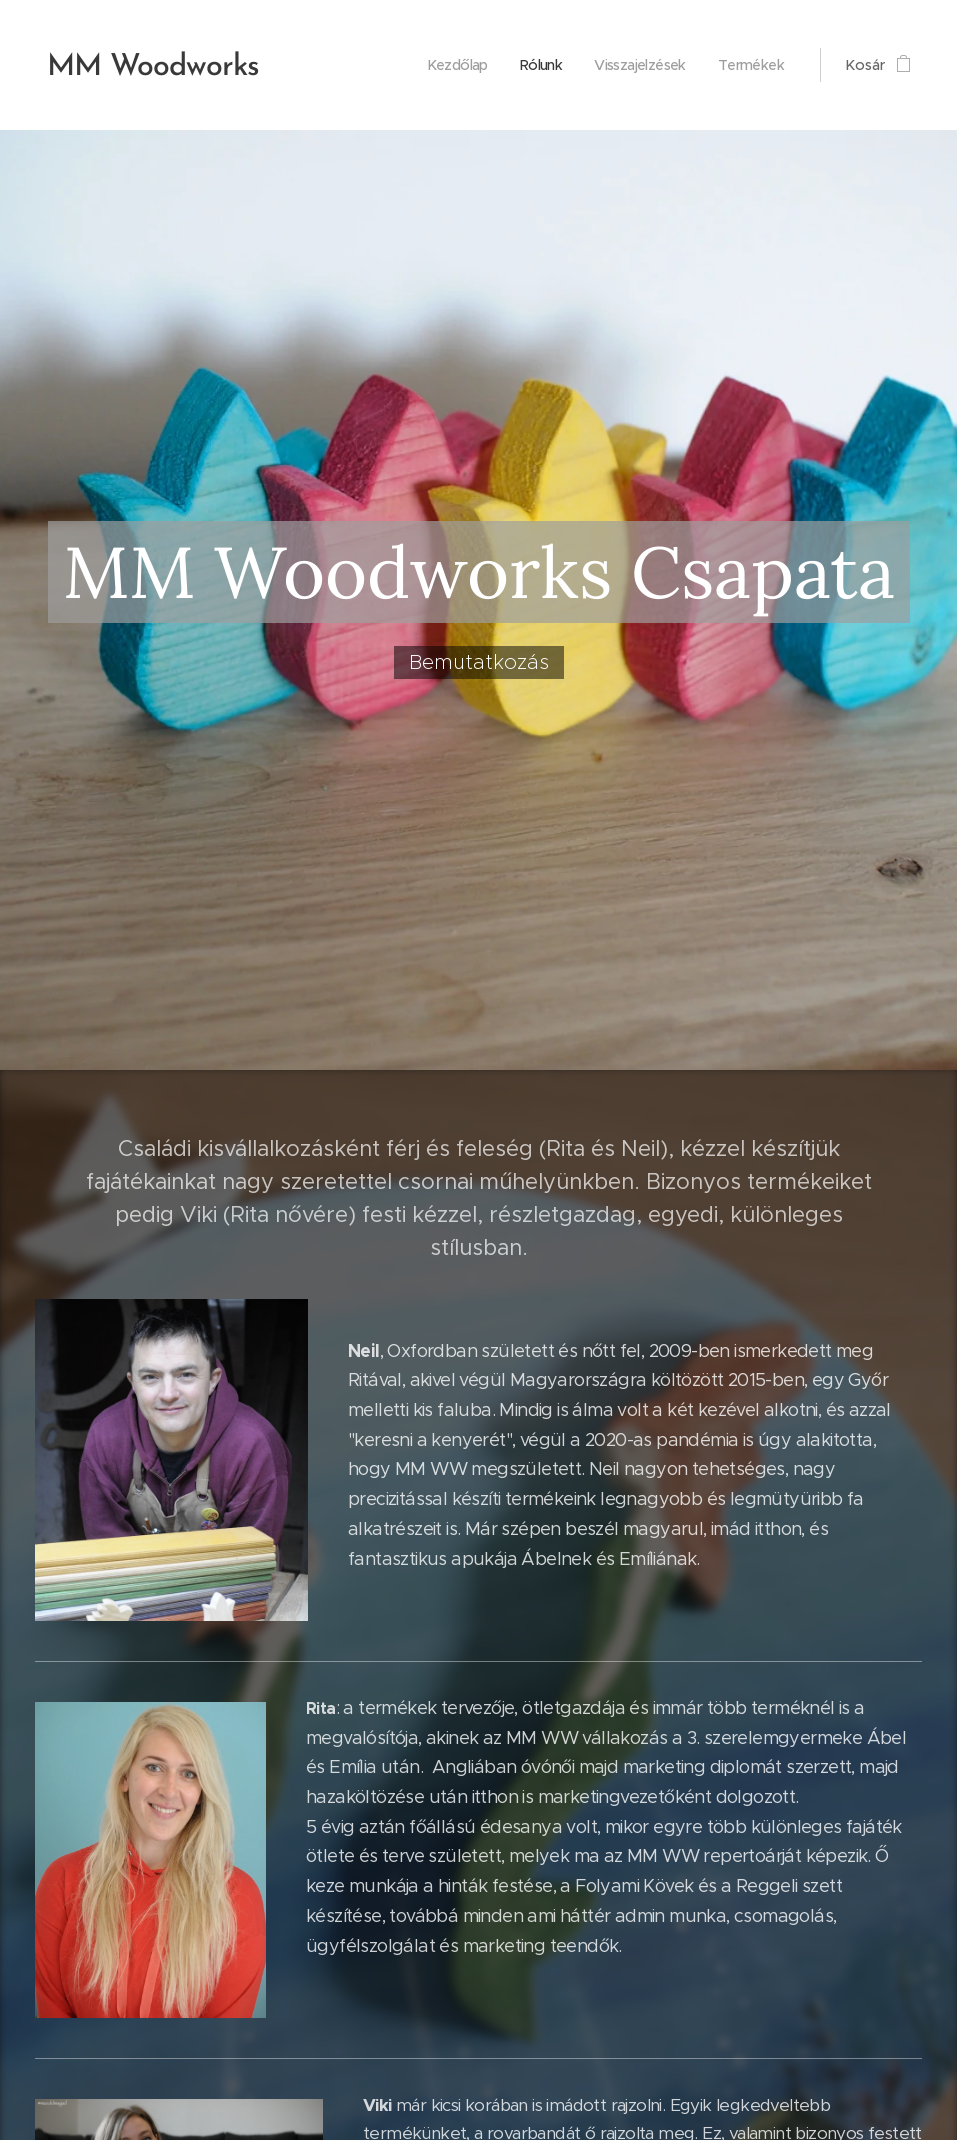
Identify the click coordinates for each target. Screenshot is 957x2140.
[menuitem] (429, 65)
